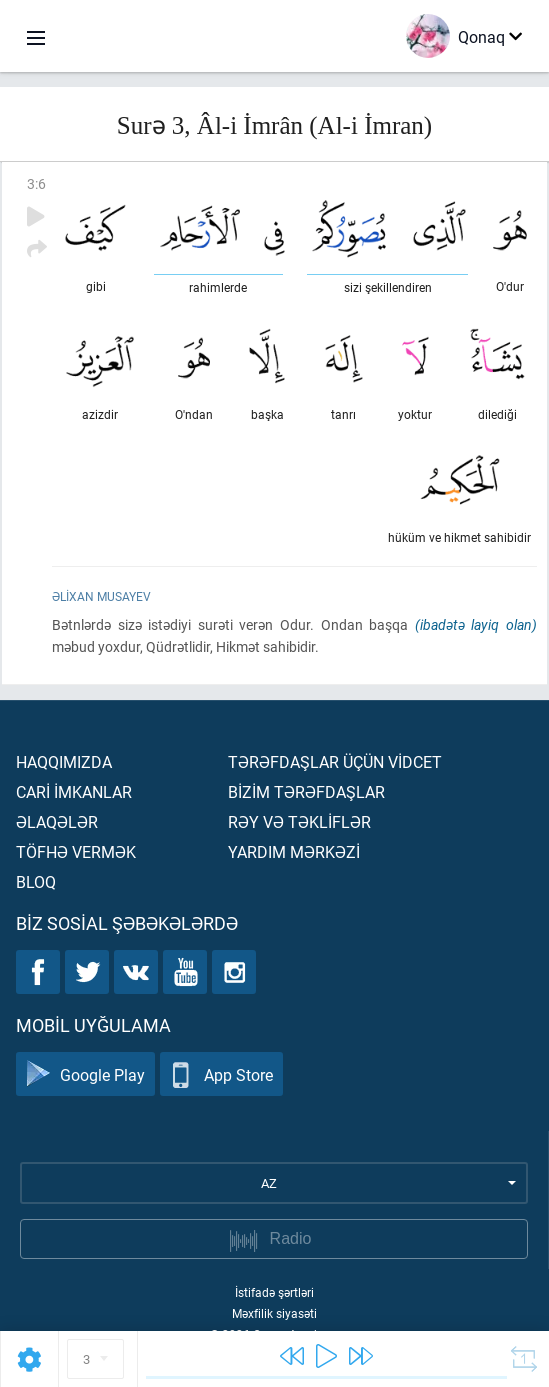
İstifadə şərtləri (274, 1292)
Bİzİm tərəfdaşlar (306, 791)
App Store (221, 1074)
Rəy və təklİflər (299, 821)
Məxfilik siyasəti (274, 1313)
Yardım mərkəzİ (294, 851)
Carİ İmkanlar (74, 791)
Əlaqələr (57, 821)
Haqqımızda (64, 761)
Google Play (85, 1074)
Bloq (36, 881)
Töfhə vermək (76, 851)
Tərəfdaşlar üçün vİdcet (335, 761)
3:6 (36, 183)
